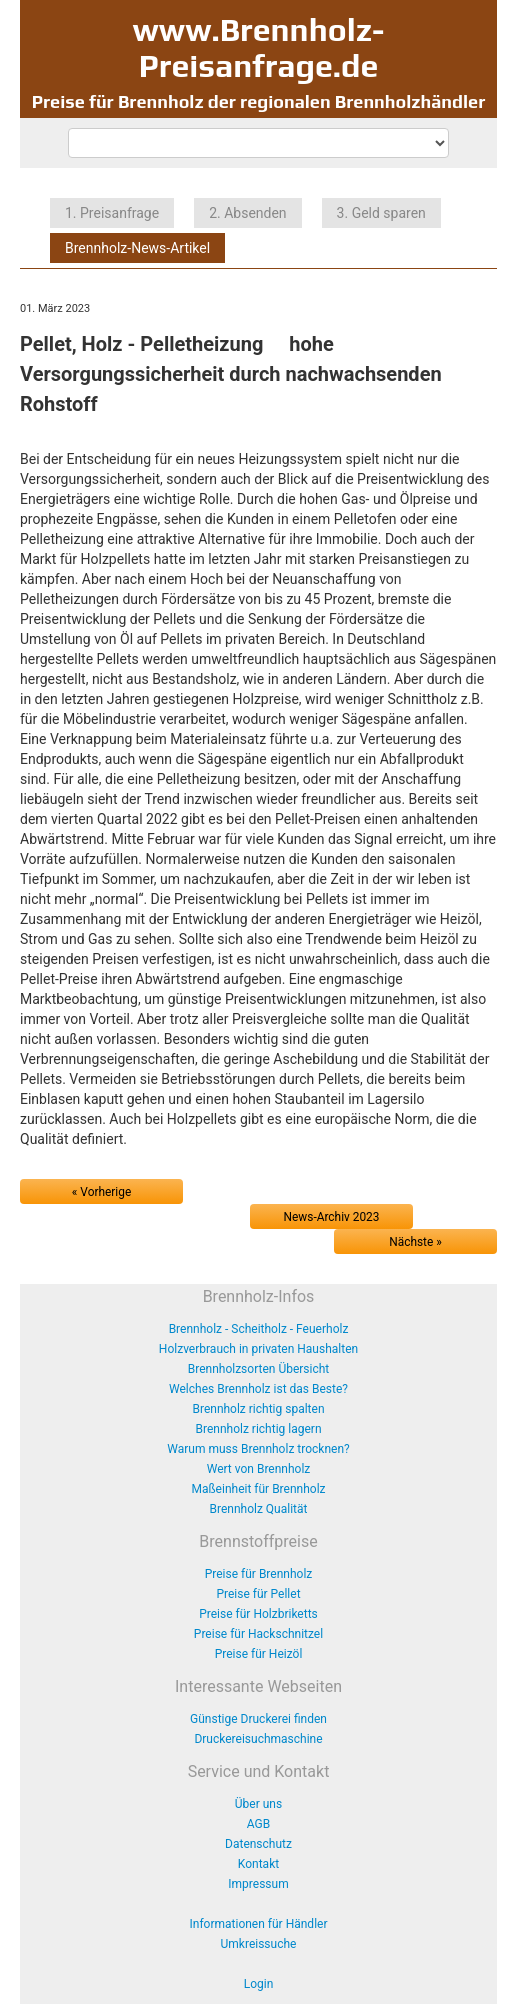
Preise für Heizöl (259, 1654)
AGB (258, 1824)
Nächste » (415, 1242)
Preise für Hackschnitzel (258, 1634)
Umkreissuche (259, 1944)
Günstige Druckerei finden (258, 1719)
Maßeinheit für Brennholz (258, 1489)
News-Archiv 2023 (332, 1217)
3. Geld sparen (381, 213)
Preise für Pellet (258, 1594)
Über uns (258, 1804)
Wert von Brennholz (259, 1469)
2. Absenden (247, 213)
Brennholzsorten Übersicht (259, 1369)
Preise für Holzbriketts (258, 1614)
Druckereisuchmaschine (258, 1739)
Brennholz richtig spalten (258, 1409)
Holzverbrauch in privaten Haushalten (258, 1349)
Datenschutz (258, 1844)
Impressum (258, 1884)
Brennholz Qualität (259, 1509)
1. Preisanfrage (112, 213)
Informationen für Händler (259, 1924)
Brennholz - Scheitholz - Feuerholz (259, 1329)
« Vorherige (101, 1192)
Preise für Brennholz (259, 1574)
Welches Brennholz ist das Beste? (258, 1389)
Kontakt (258, 1864)
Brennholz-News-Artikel (137, 248)
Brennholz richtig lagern (258, 1429)
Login (259, 1984)
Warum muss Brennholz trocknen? (258, 1449)
